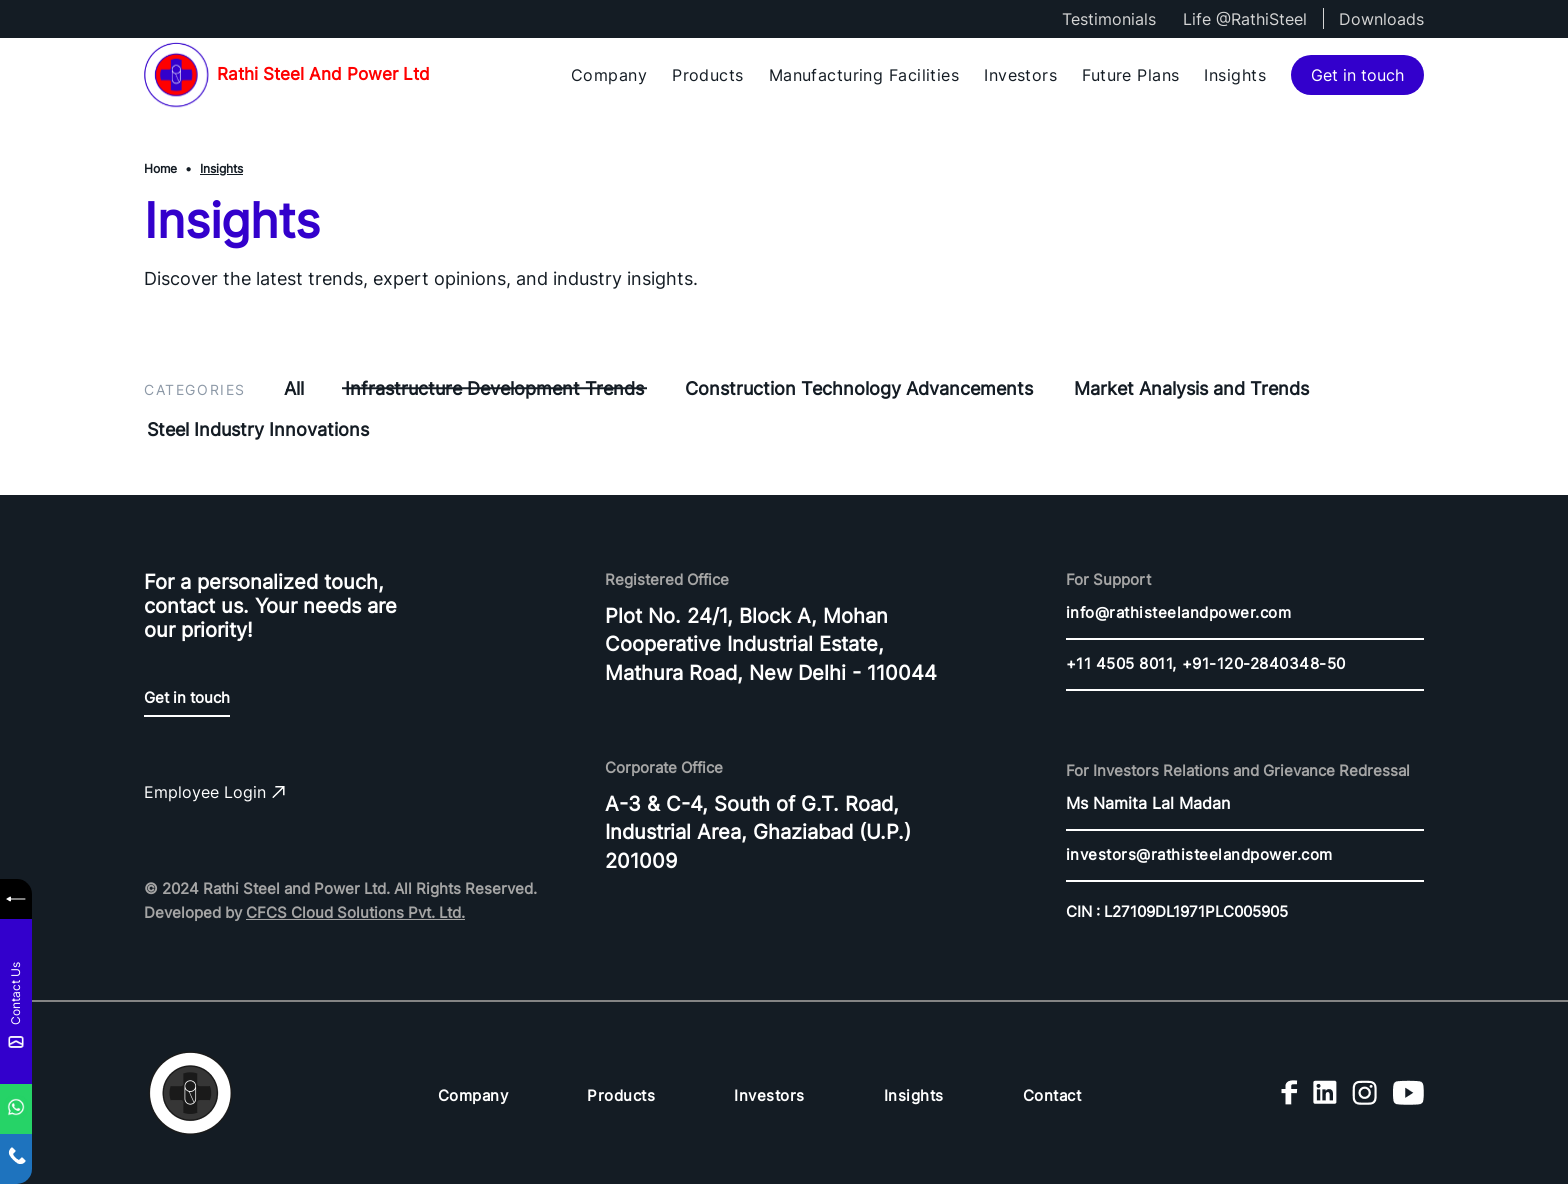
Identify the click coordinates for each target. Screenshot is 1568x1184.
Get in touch (1357, 75)
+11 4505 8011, (1121, 663)
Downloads (1381, 19)
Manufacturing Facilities (864, 75)
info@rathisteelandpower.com (1179, 612)
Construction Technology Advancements (859, 388)
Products (708, 75)
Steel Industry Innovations (258, 429)
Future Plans (1130, 75)
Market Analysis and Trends (1191, 388)
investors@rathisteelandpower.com (1199, 854)
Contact (1052, 1095)
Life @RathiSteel (1245, 19)
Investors (1020, 75)
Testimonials (1109, 19)
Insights (1235, 75)
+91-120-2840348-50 (1264, 663)
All (294, 388)
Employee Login (214, 792)
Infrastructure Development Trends (494, 388)
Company (609, 75)
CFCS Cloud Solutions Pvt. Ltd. (355, 912)
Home (160, 168)
